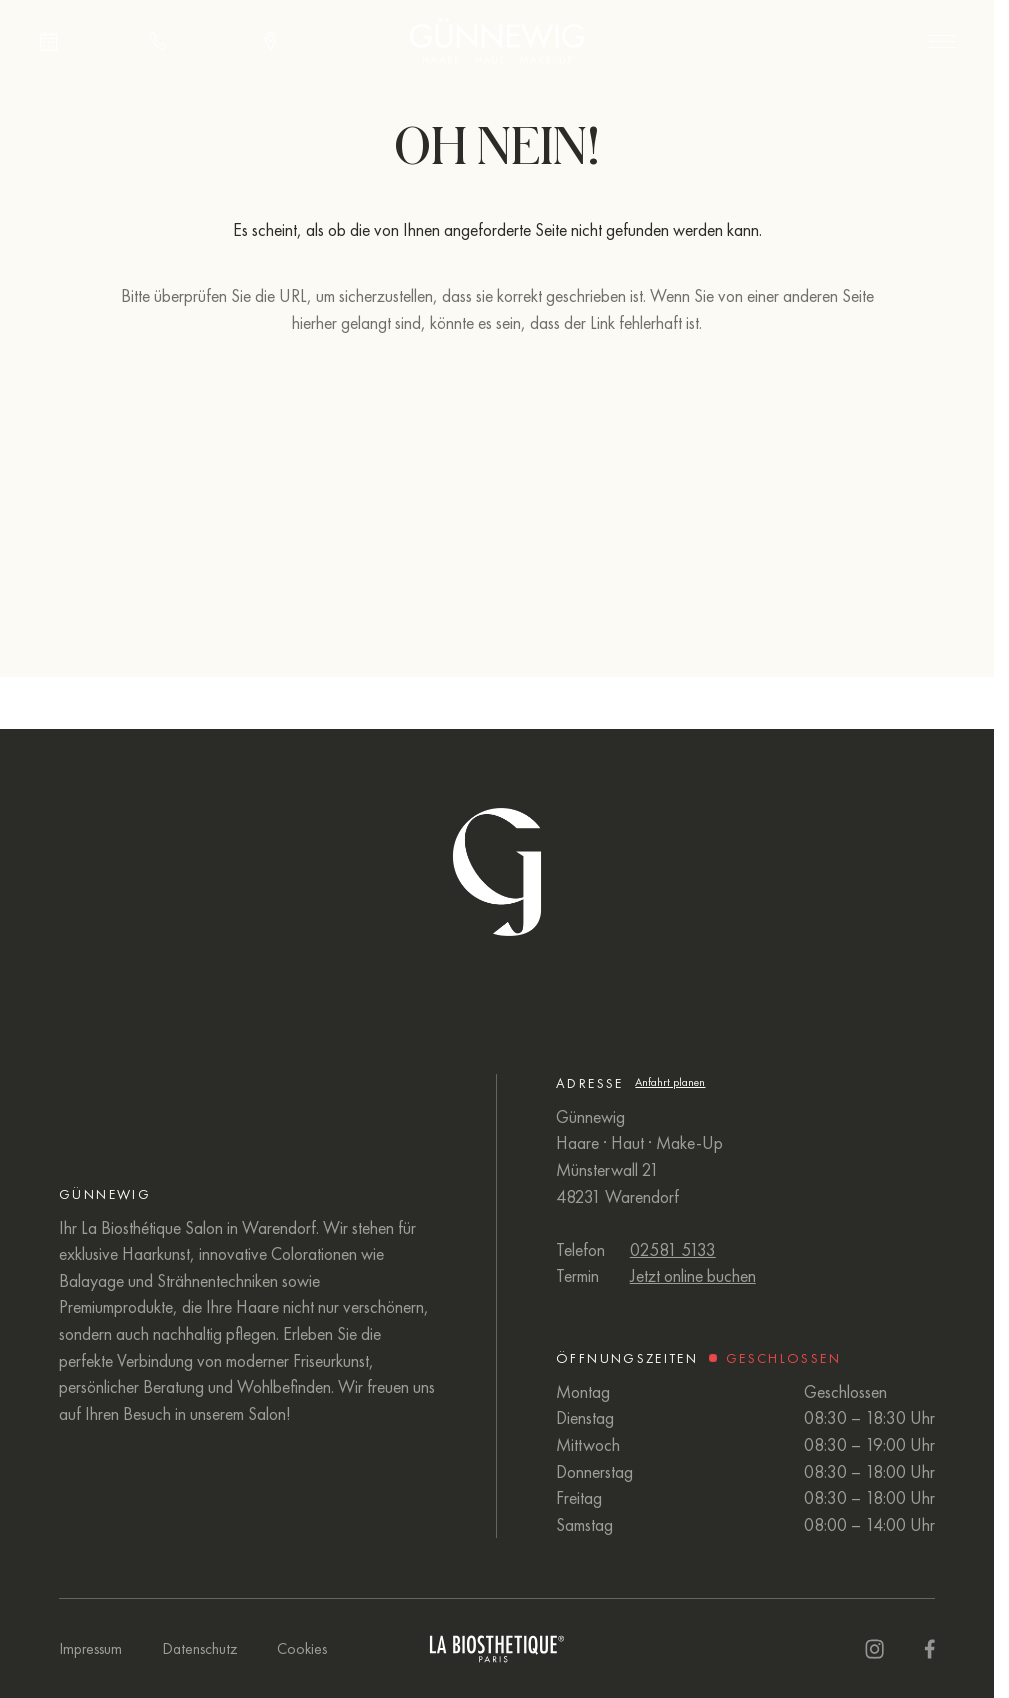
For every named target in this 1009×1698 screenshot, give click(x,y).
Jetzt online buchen (693, 1276)
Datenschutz (200, 1649)
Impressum (90, 1649)
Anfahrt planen (670, 1082)
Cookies (302, 1649)
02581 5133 (673, 1250)
